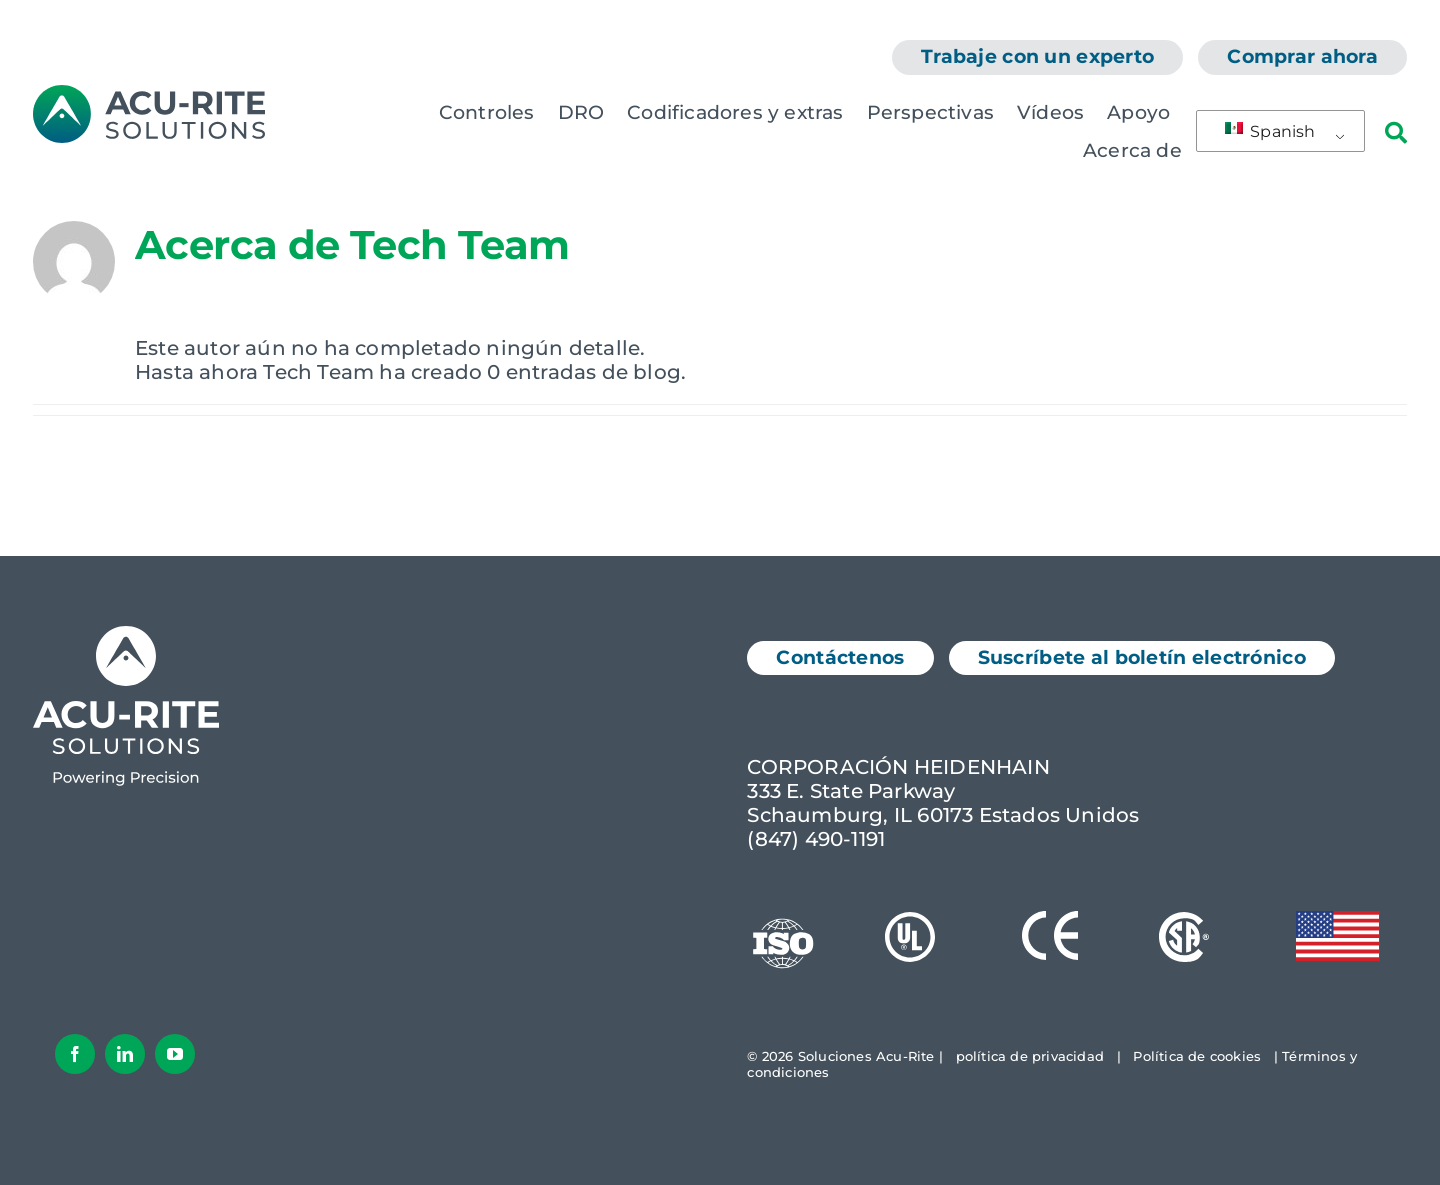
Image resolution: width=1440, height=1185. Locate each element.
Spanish (1270, 131)
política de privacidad (1030, 1056)
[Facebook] (75, 1054)
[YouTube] (175, 1054)
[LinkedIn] (125, 1054)
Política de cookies (1197, 1056)
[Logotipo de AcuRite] (149, 95)
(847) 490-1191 (816, 839)
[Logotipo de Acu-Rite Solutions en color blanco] (126, 636)
